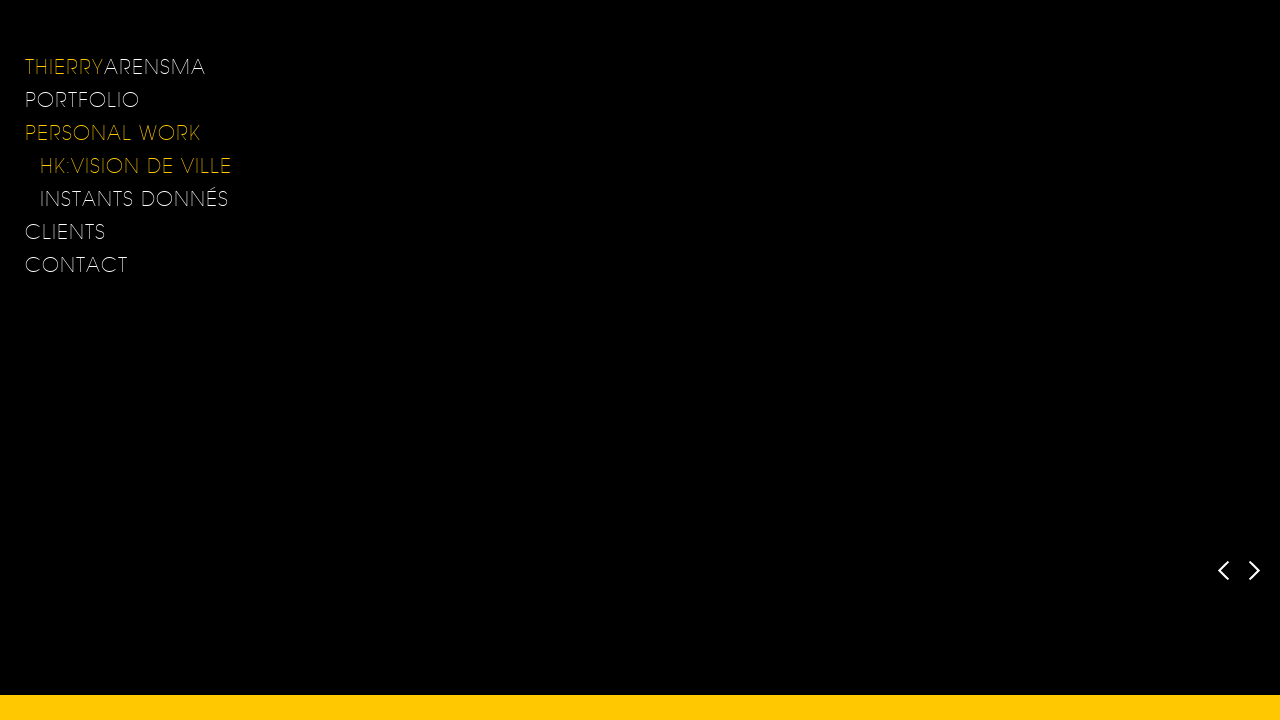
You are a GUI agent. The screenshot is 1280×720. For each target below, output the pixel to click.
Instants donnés (134, 198)
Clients (65, 231)
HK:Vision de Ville (136, 165)
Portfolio (82, 99)
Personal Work (113, 132)
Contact (76, 264)
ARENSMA (115, 66)
